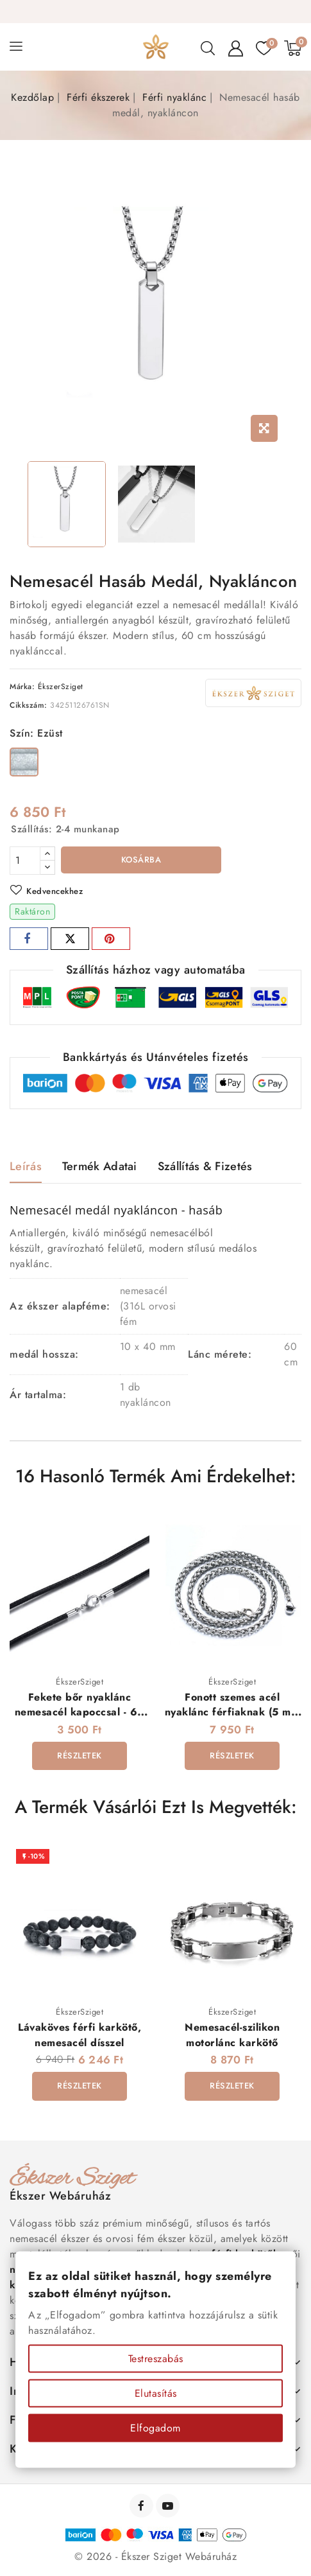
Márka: (22, 686)
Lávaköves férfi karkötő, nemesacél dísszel (79, 2035)
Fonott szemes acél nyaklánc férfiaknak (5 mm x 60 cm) (232, 1712)
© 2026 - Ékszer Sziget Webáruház (155, 2557)
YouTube (169, 2506)
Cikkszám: (28, 705)
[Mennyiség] (25, 860)
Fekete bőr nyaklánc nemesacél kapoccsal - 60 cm (80, 1712)
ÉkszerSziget (60, 686)
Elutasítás (156, 2393)
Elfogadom (155, 2428)
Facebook (143, 2506)
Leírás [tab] (26, 1166)
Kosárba (141, 860)
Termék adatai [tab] (99, 1166)
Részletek (79, 1755)
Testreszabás (155, 2358)
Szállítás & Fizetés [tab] (205, 1166)
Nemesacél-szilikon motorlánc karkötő (232, 2035)
